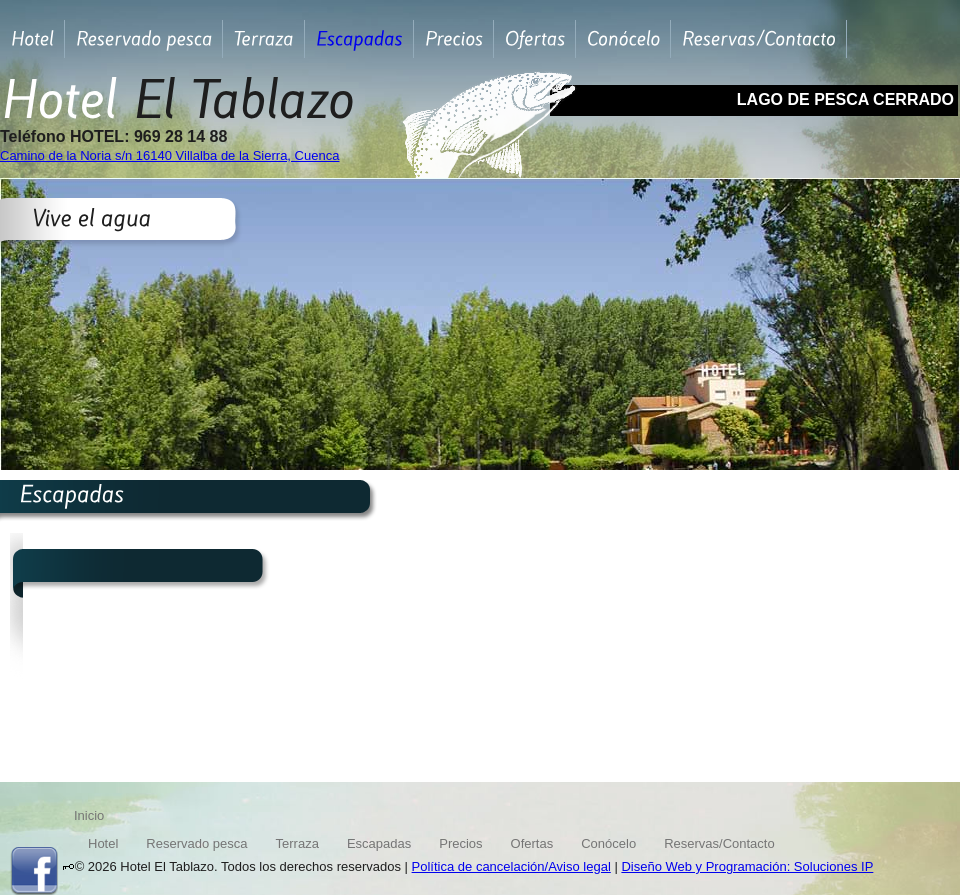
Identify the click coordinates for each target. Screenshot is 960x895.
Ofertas (532, 843)
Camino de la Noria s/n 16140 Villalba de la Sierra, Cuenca (169, 155)
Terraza (297, 843)
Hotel (103, 843)
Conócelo (608, 843)
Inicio (89, 815)
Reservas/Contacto (719, 843)
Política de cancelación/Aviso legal (511, 866)
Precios (460, 843)
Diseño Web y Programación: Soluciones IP (747, 866)
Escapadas (379, 843)
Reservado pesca (196, 843)
